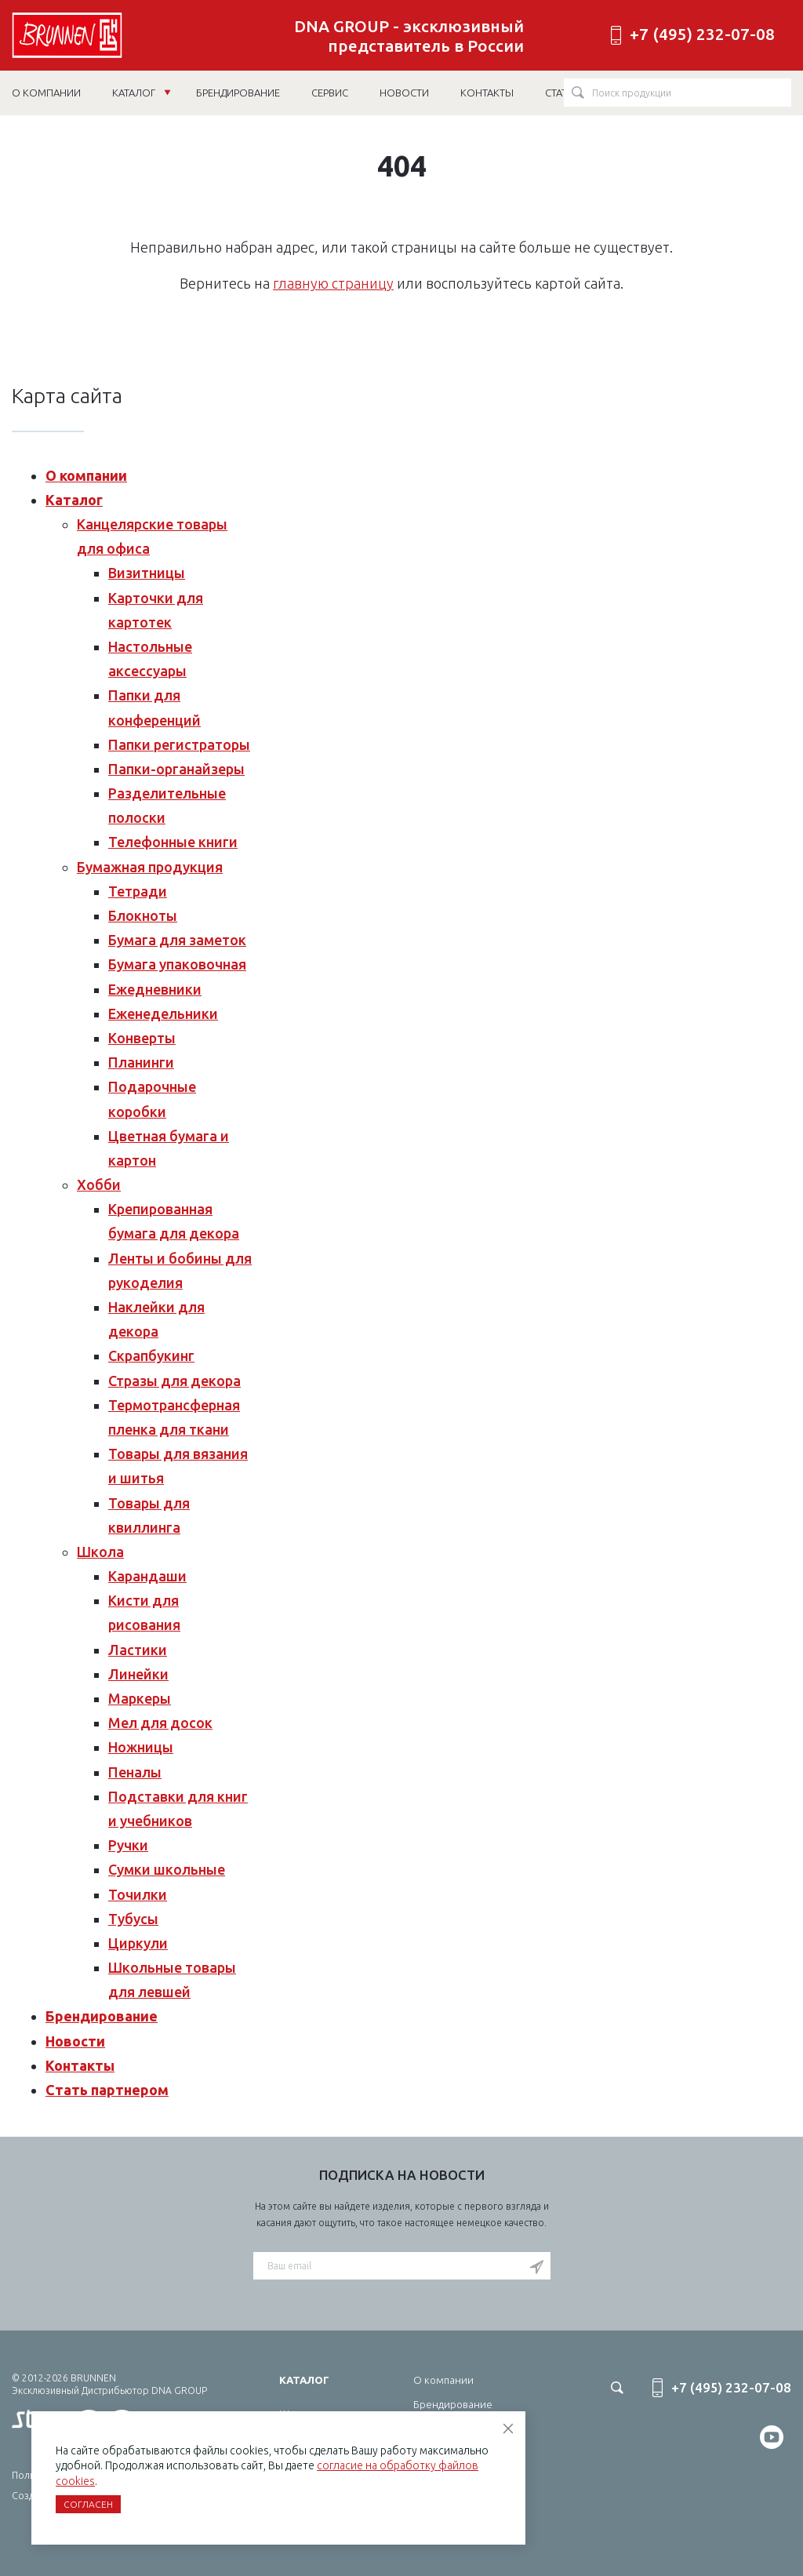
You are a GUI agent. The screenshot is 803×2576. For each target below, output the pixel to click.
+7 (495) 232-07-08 (702, 34)
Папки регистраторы (179, 744)
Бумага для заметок (177, 940)
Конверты (142, 1038)
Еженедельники (163, 1013)
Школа (100, 1551)
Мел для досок (160, 1722)
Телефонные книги (173, 842)
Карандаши (147, 1576)
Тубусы (133, 1919)
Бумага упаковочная (177, 964)
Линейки (138, 1674)
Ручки (128, 1845)
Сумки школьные (166, 1869)
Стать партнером (107, 2090)
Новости (75, 2041)
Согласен (88, 2504)
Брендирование (101, 2016)
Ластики (137, 1649)
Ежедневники (155, 989)
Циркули (138, 1943)
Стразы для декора (174, 1380)
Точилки (137, 1894)
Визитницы (146, 572)
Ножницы (140, 1747)
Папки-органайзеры (176, 769)
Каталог (141, 92)
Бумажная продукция (150, 867)
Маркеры (139, 1698)
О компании (86, 475)
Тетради (137, 891)
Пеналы (135, 1772)
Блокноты (142, 915)
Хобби (99, 1184)
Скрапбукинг (151, 1355)
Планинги (141, 1062)
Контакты (79, 2065)
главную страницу (333, 283)
